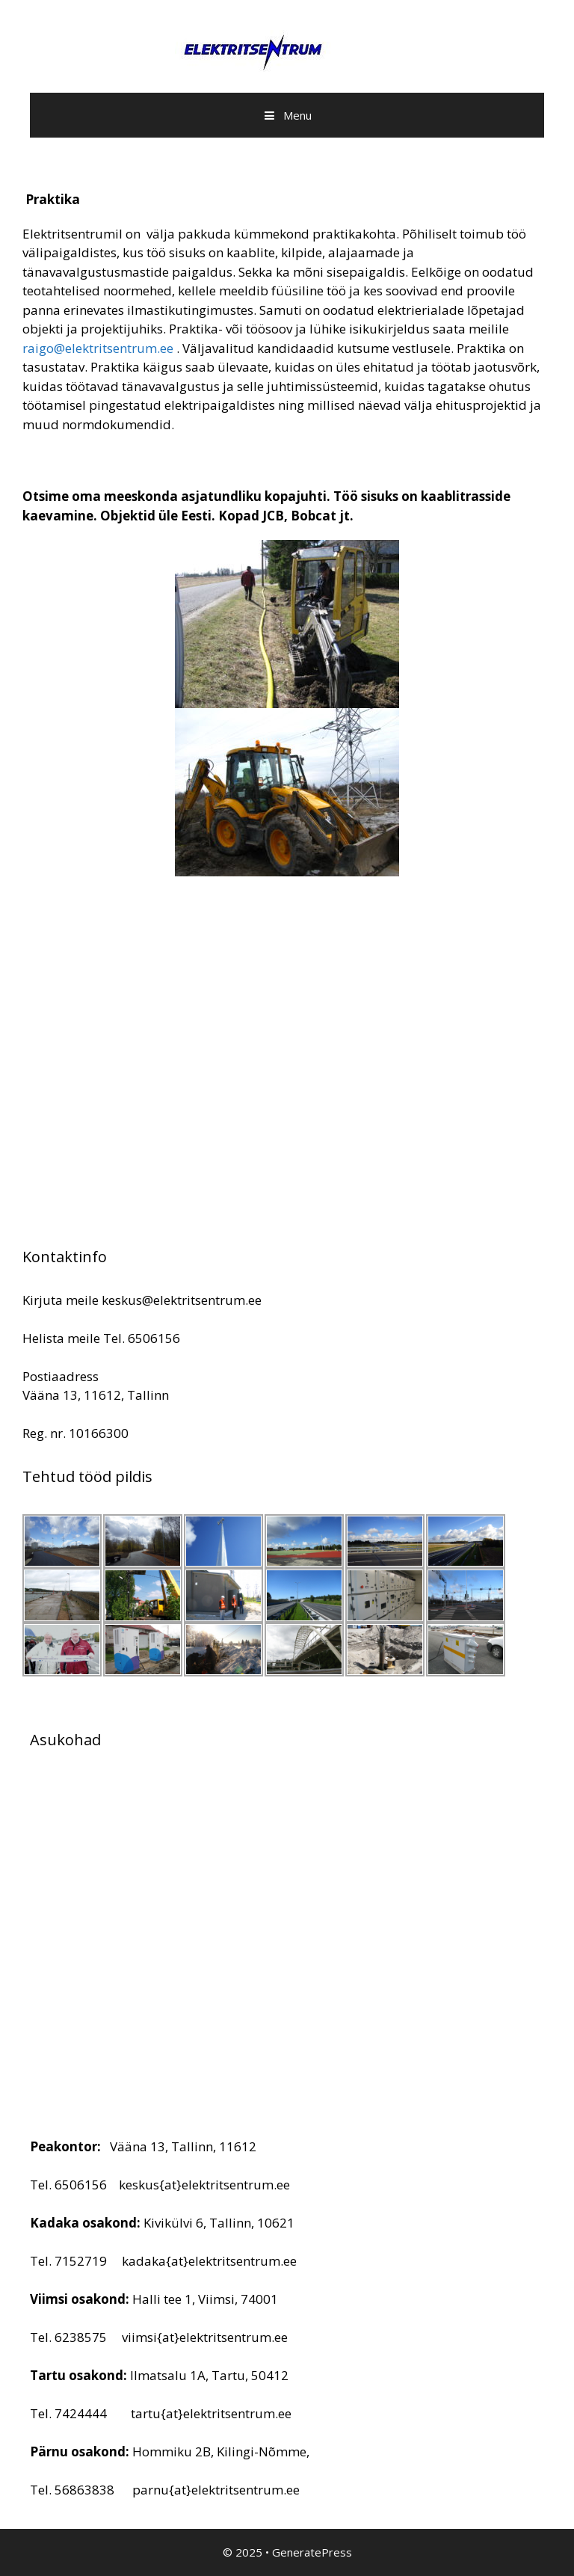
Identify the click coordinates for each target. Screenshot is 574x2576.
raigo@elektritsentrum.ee (97, 348)
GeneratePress (312, 2552)
